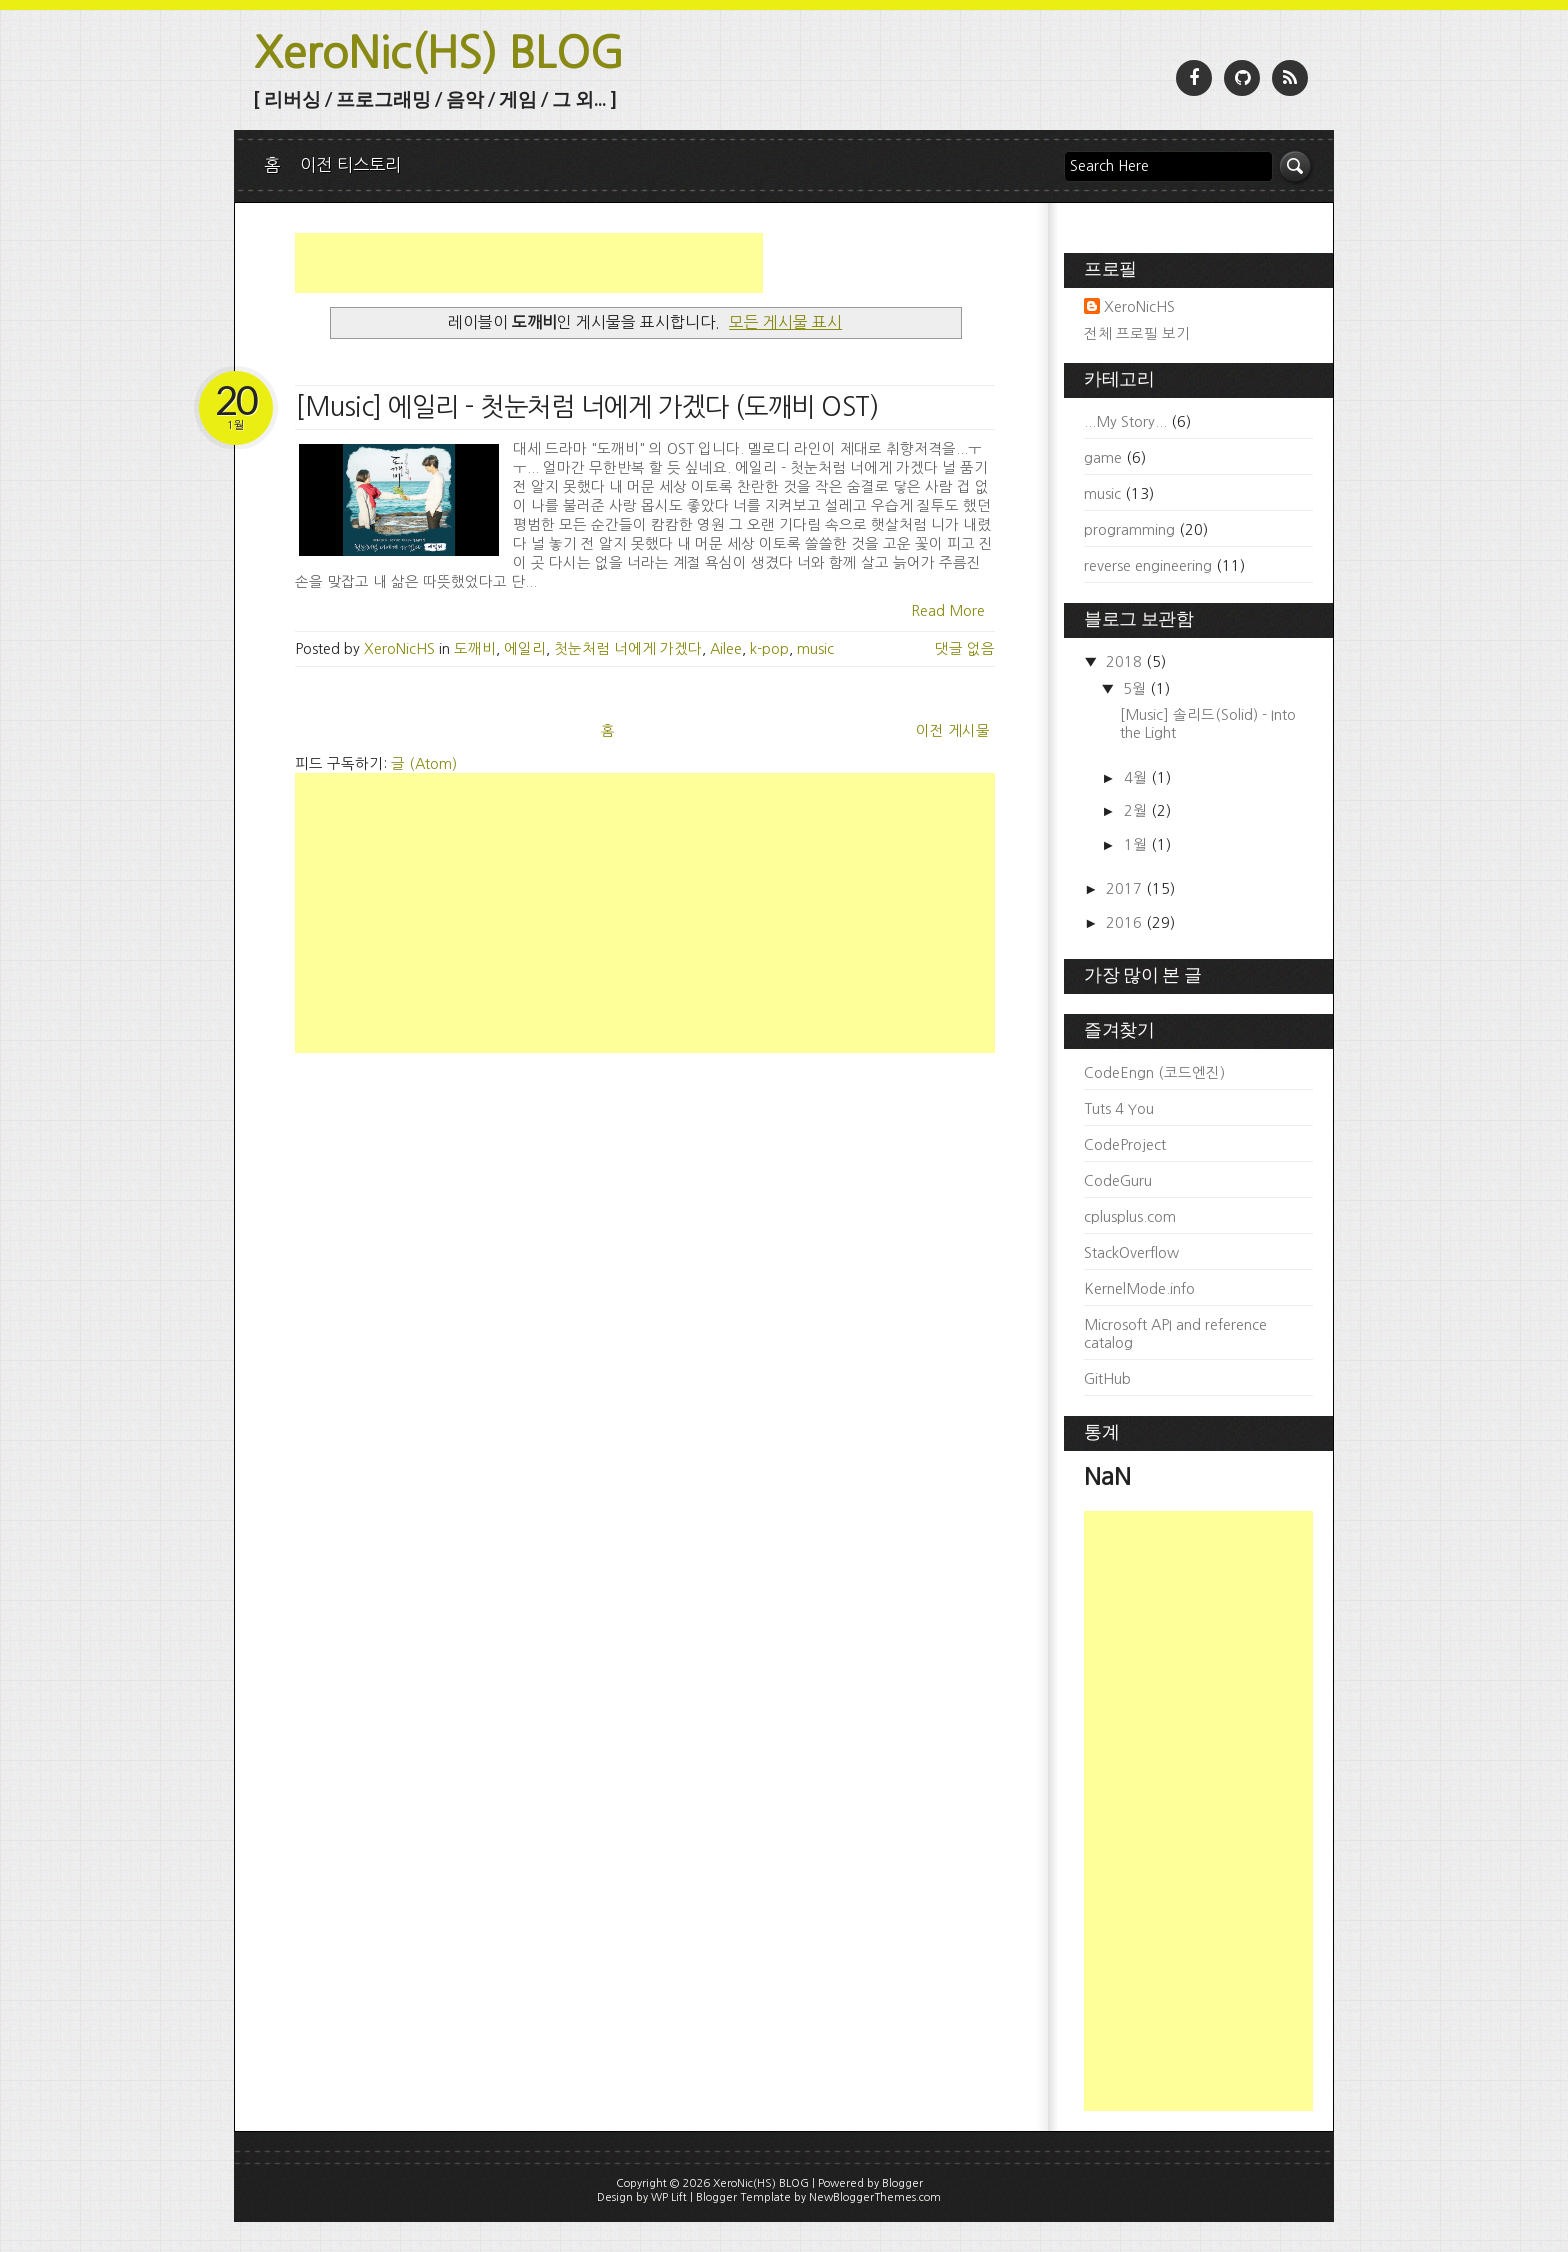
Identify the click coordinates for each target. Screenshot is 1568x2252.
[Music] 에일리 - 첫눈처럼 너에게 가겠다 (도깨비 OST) (586, 407)
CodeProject (1125, 1145)
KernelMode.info (1139, 1289)
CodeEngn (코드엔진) (1154, 1073)
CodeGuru (1118, 1181)
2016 (1126, 923)
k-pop (769, 649)
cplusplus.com (1130, 1217)
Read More (948, 611)
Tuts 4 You (1119, 1109)
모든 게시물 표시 (785, 322)
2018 (1126, 662)
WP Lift (669, 2197)
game (1103, 458)
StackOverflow (1131, 1253)
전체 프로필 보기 (1137, 334)
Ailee (726, 649)
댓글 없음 (965, 649)
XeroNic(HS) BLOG (439, 52)
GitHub (1107, 1379)
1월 (1137, 845)
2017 (1126, 889)
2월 (1137, 811)
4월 (1137, 778)
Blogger (902, 2183)
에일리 (525, 649)
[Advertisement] (529, 263)
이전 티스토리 (350, 164)
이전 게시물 (953, 731)
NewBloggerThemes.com (875, 2197)
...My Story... (1125, 422)
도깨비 (475, 649)
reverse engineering (1148, 566)
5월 (1136, 689)
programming (1129, 530)
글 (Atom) (424, 764)
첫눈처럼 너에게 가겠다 (628, 649)
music (815, 649)
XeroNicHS (1139, 307)
